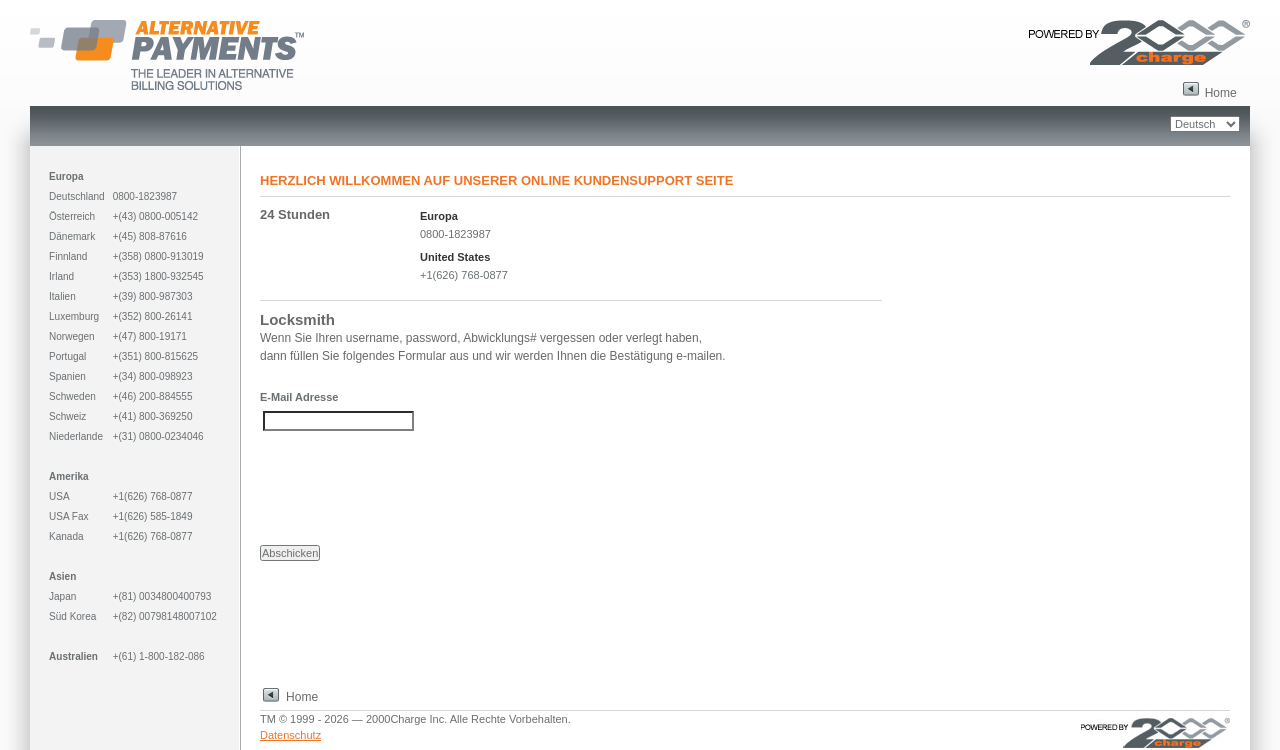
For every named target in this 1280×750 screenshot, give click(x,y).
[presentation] (412, 488)
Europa (439, 216)
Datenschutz (290, 735)
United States (455, 257)
